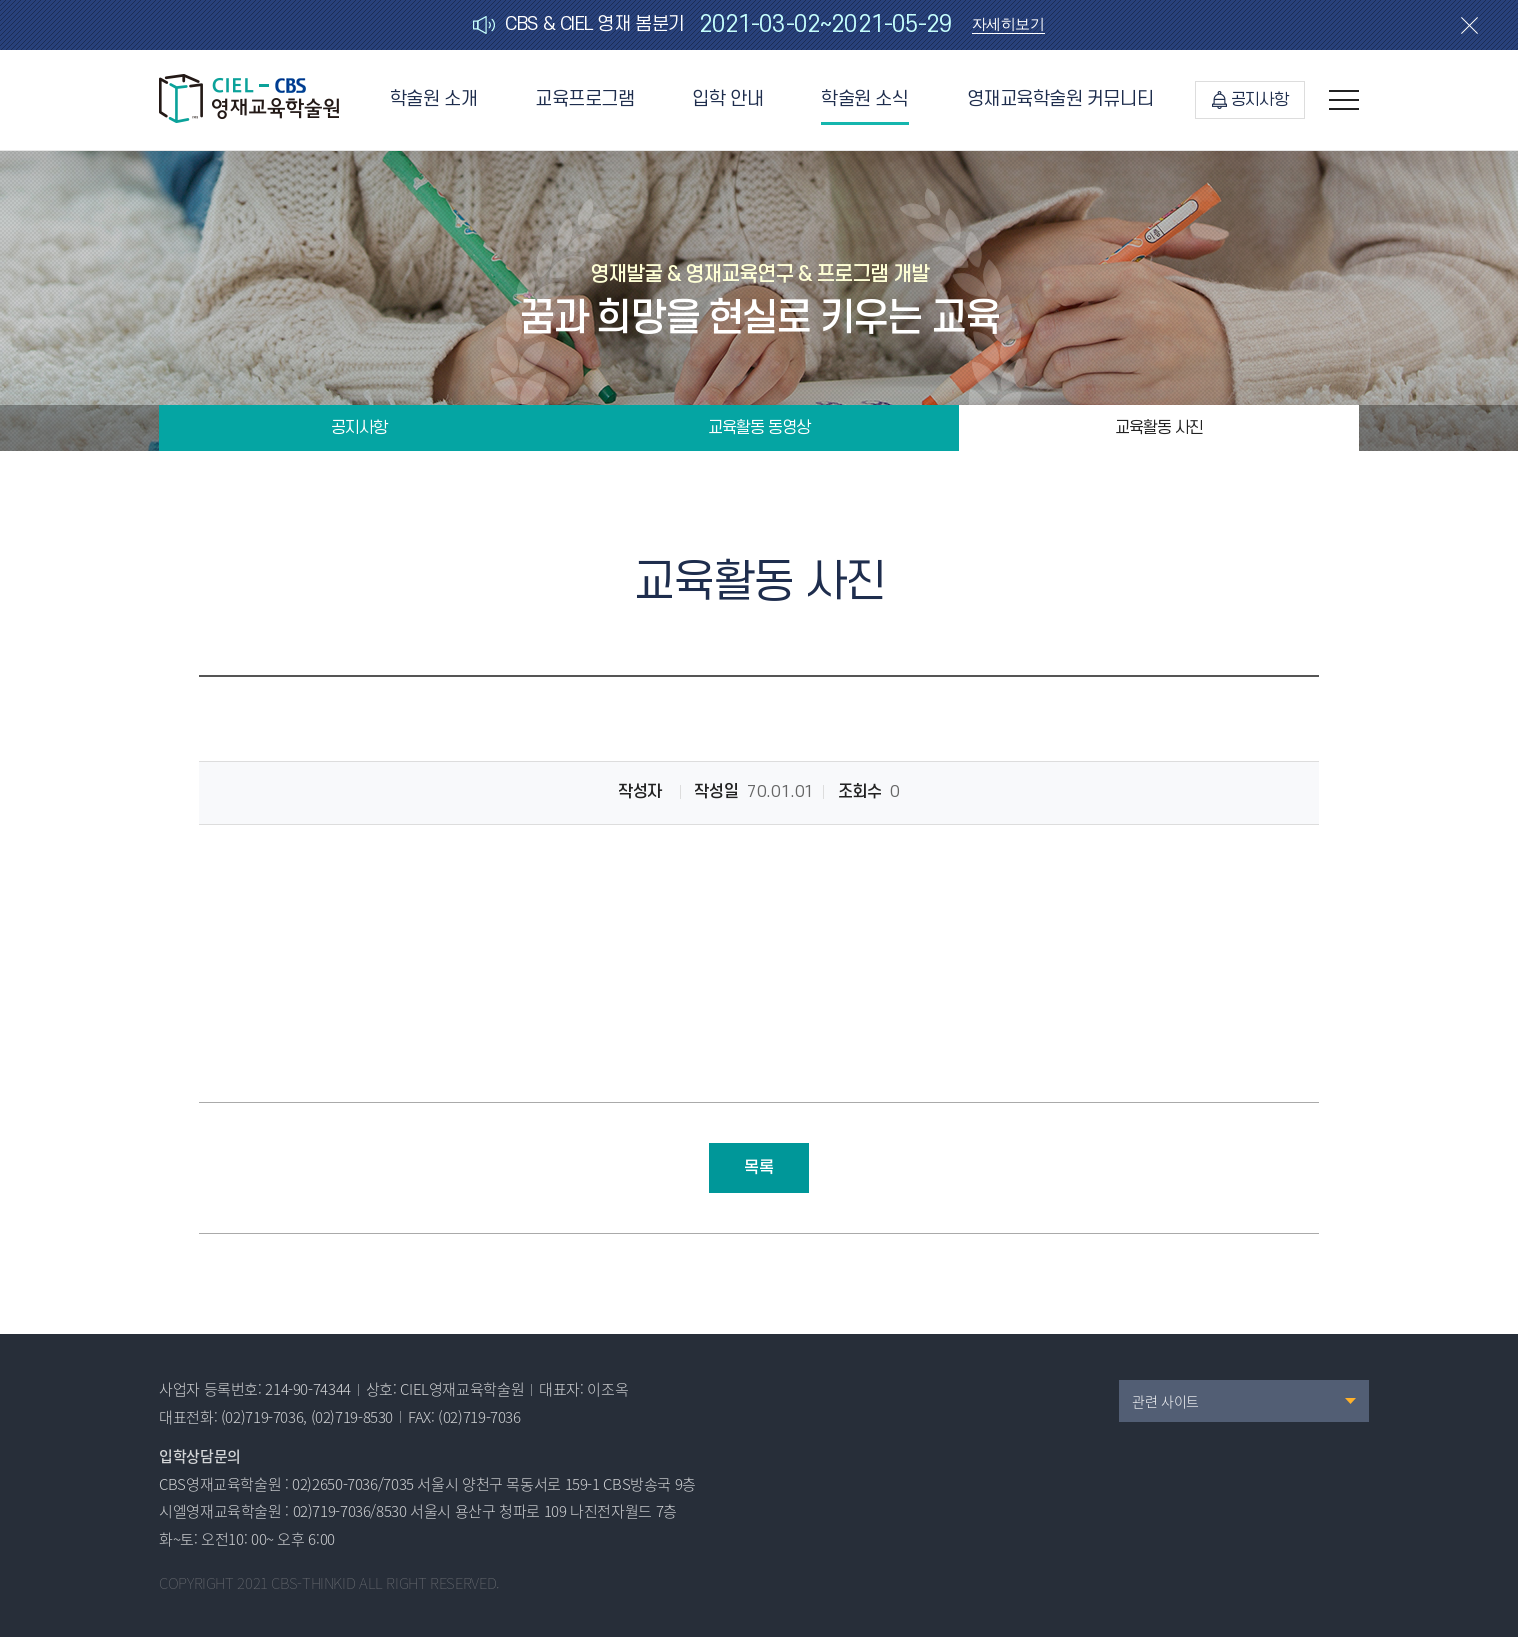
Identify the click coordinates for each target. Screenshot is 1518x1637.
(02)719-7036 (262, 1417)
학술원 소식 (864, 99)
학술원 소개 (433, 99)
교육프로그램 (584, 99)
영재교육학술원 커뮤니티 (1060, 99)
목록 (758, 1168)
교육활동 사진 (1159, 428)
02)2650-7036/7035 (353, 1484)
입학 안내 (727, 99)
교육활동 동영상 (759, 428)
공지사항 (1250, 100)
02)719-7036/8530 (350, 1511)
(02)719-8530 (352, 1417)
